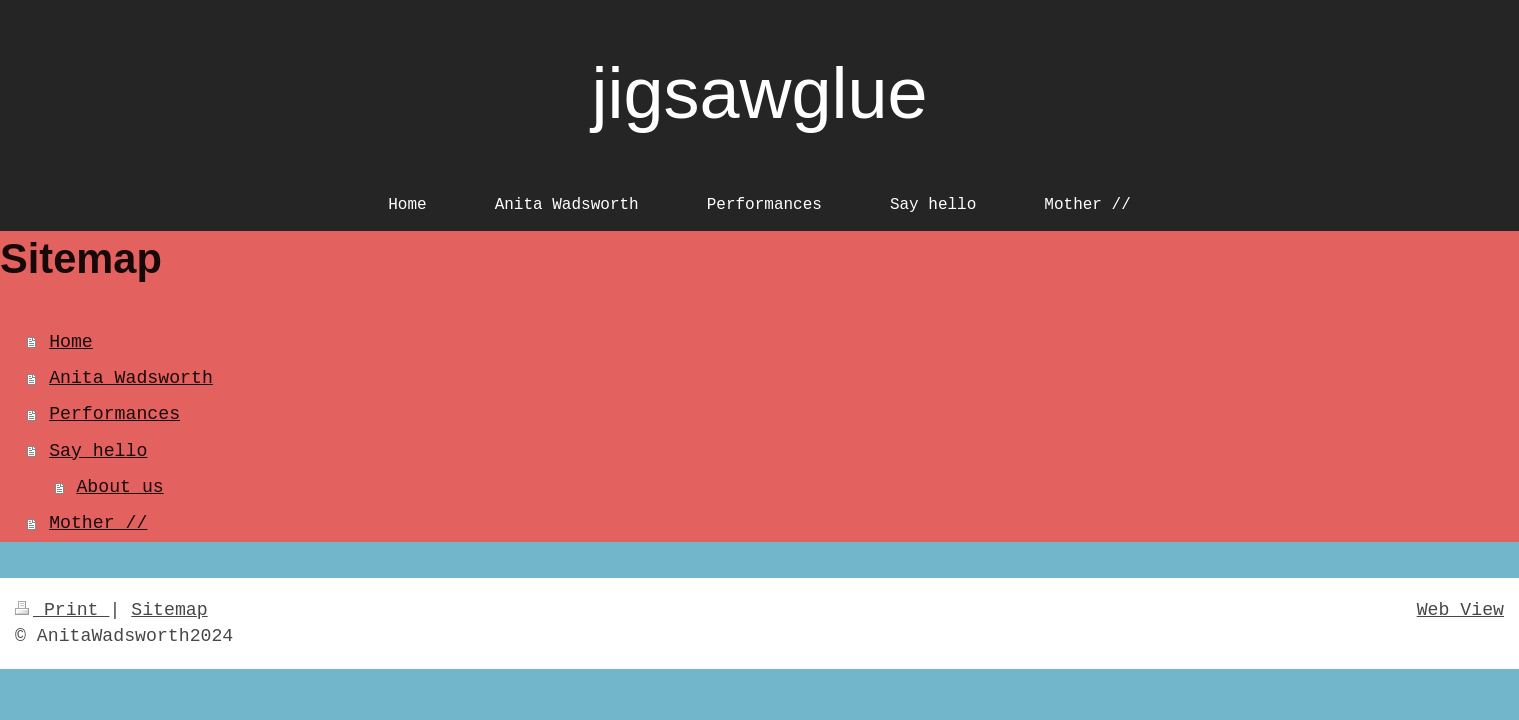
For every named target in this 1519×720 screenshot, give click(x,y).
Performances (114, 414)
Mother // (98, 523)
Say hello (98, 451)
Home (71, 342)
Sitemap (169, 610)
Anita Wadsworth (131, 378)
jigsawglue (759, 93)
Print (62, 610)
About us (119, 487)
